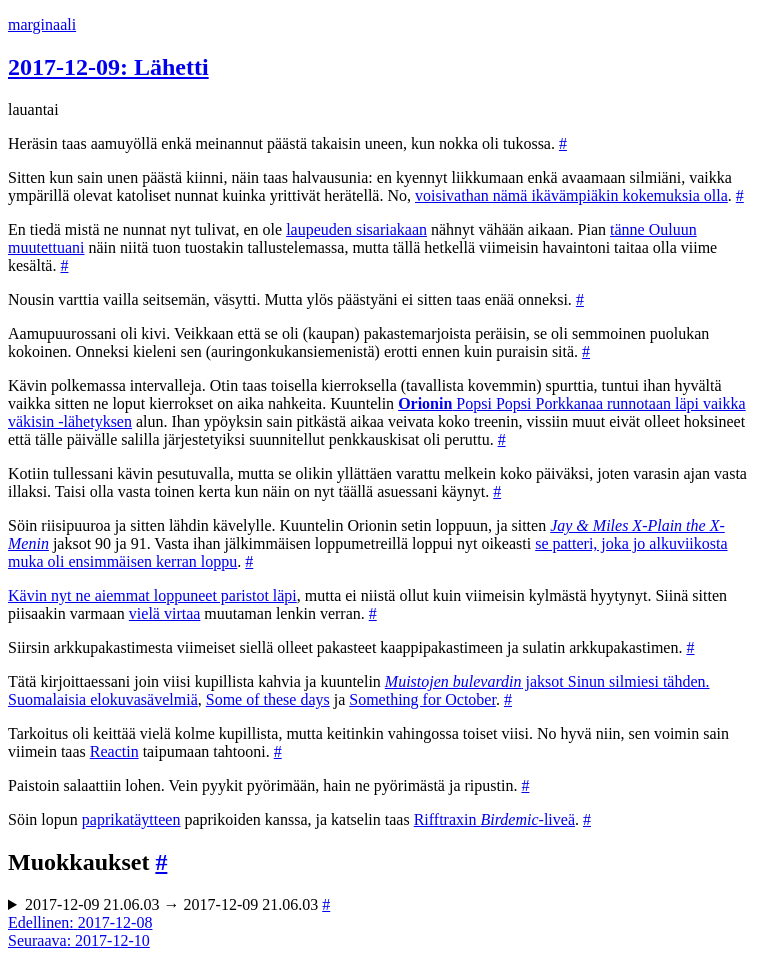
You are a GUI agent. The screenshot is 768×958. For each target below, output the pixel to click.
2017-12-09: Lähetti (108, 67)
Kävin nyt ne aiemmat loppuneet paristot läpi (152, 595)
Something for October (422, 699)
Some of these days (268, 699)
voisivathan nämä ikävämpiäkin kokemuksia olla (571, 195)
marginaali (42, 24)
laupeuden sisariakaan (356, 229)
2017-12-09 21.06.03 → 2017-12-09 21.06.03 (177, 904)
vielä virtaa (165, 613)
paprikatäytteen (131, 819)
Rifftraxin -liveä (494, 819)
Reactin (114, 751)
